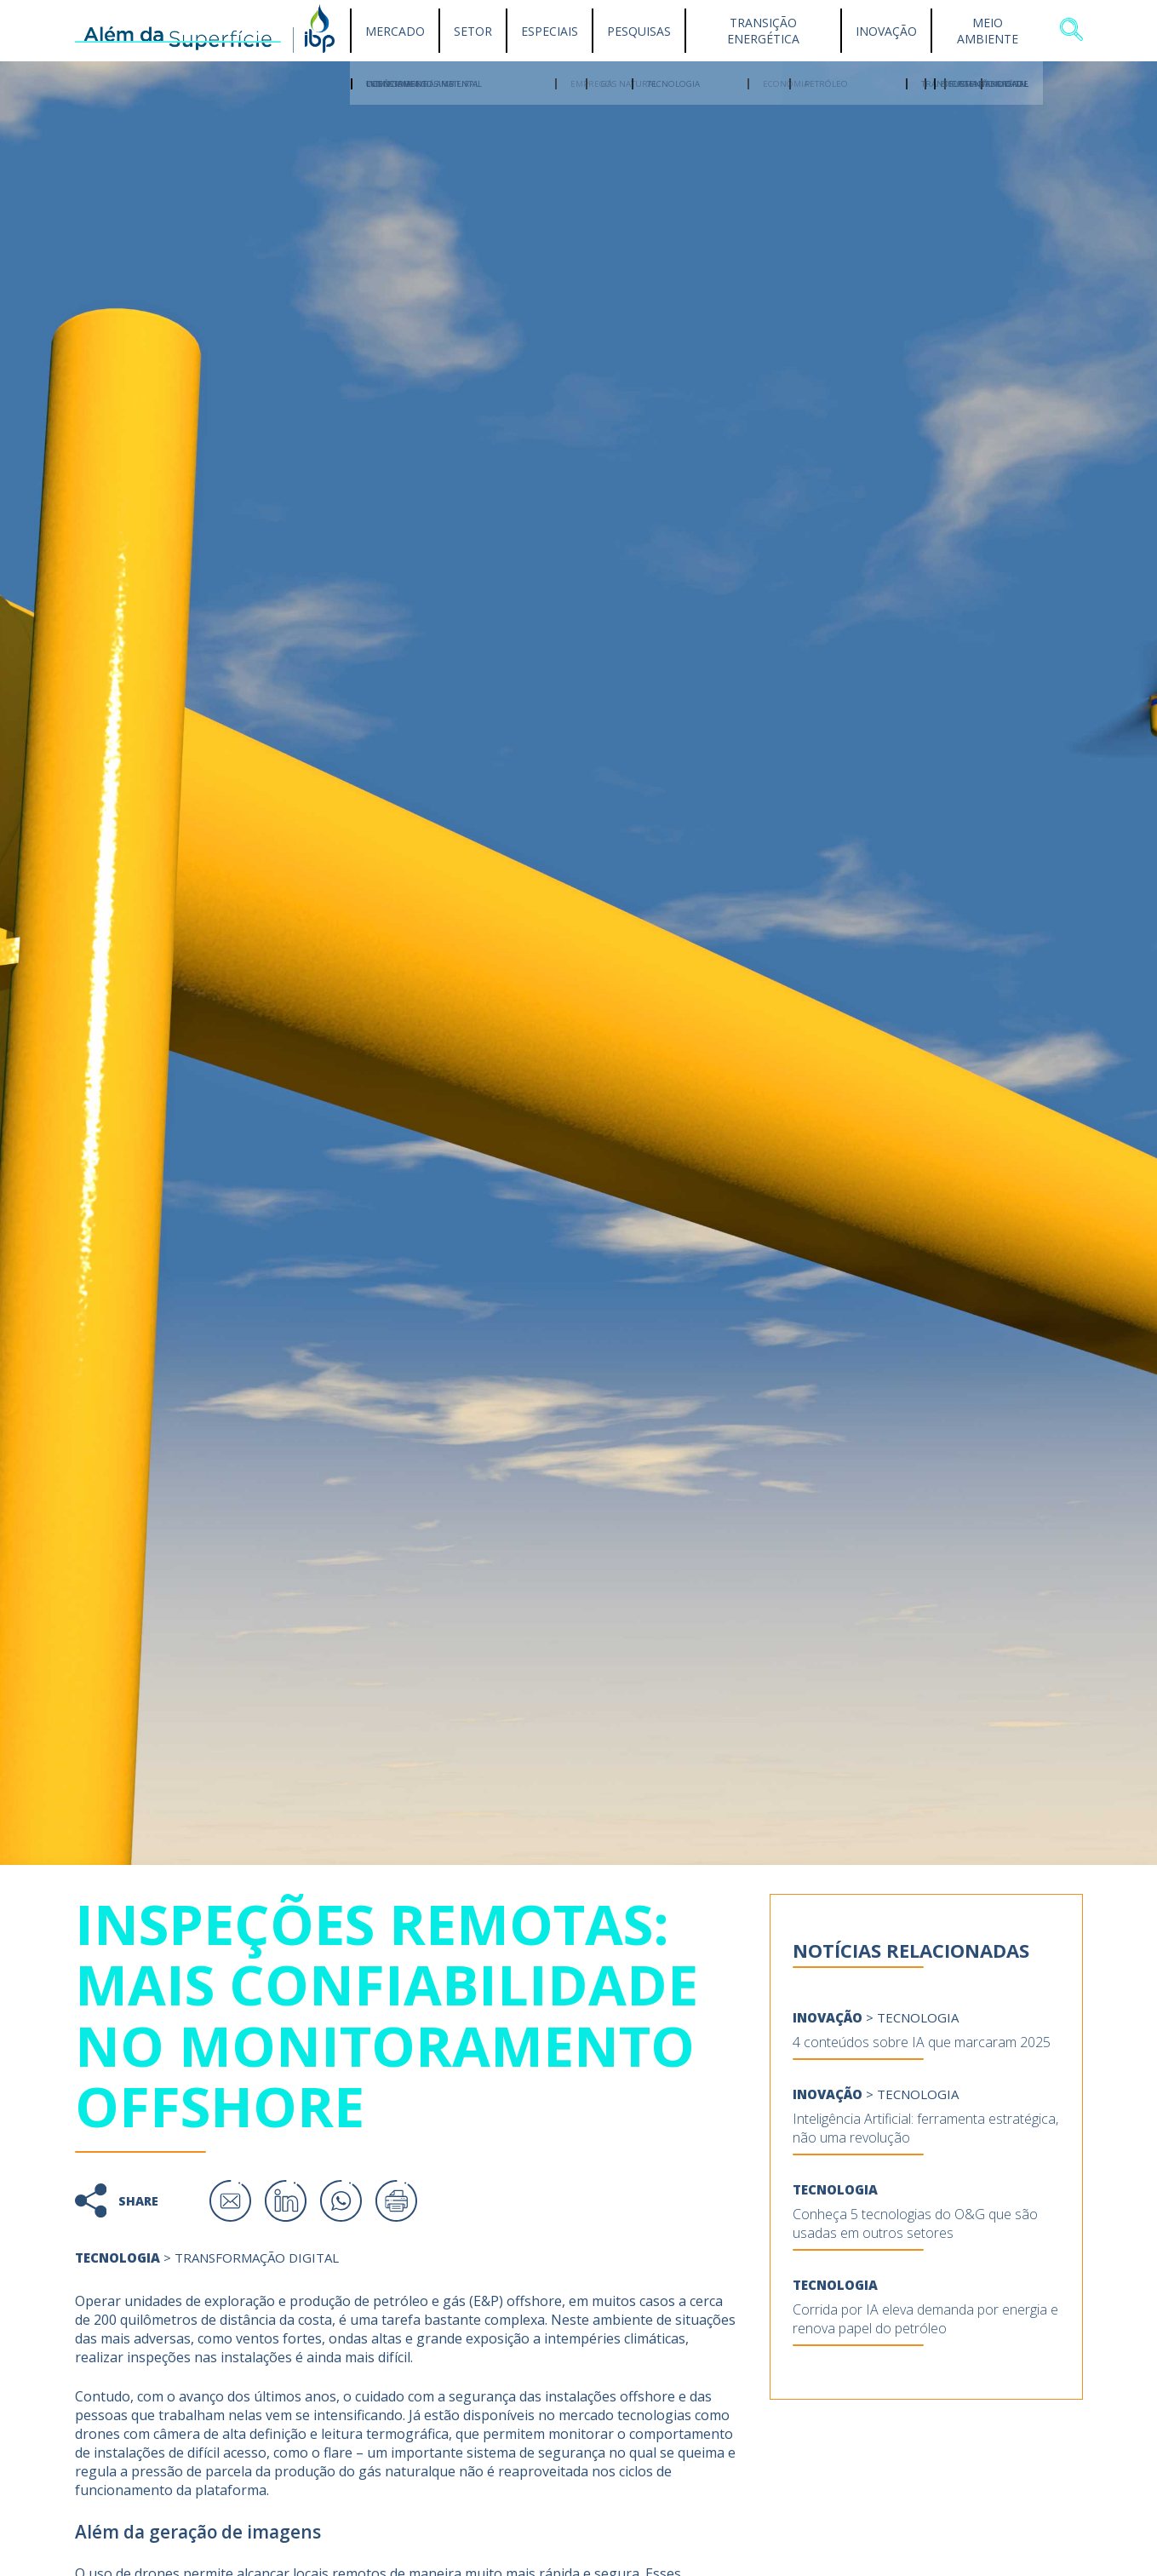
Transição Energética (763, 30)
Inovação (886, 31)
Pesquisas (639, 31)
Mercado (395, 31)
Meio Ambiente (987, 30)
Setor (473, 31)
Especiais (549, 31)
